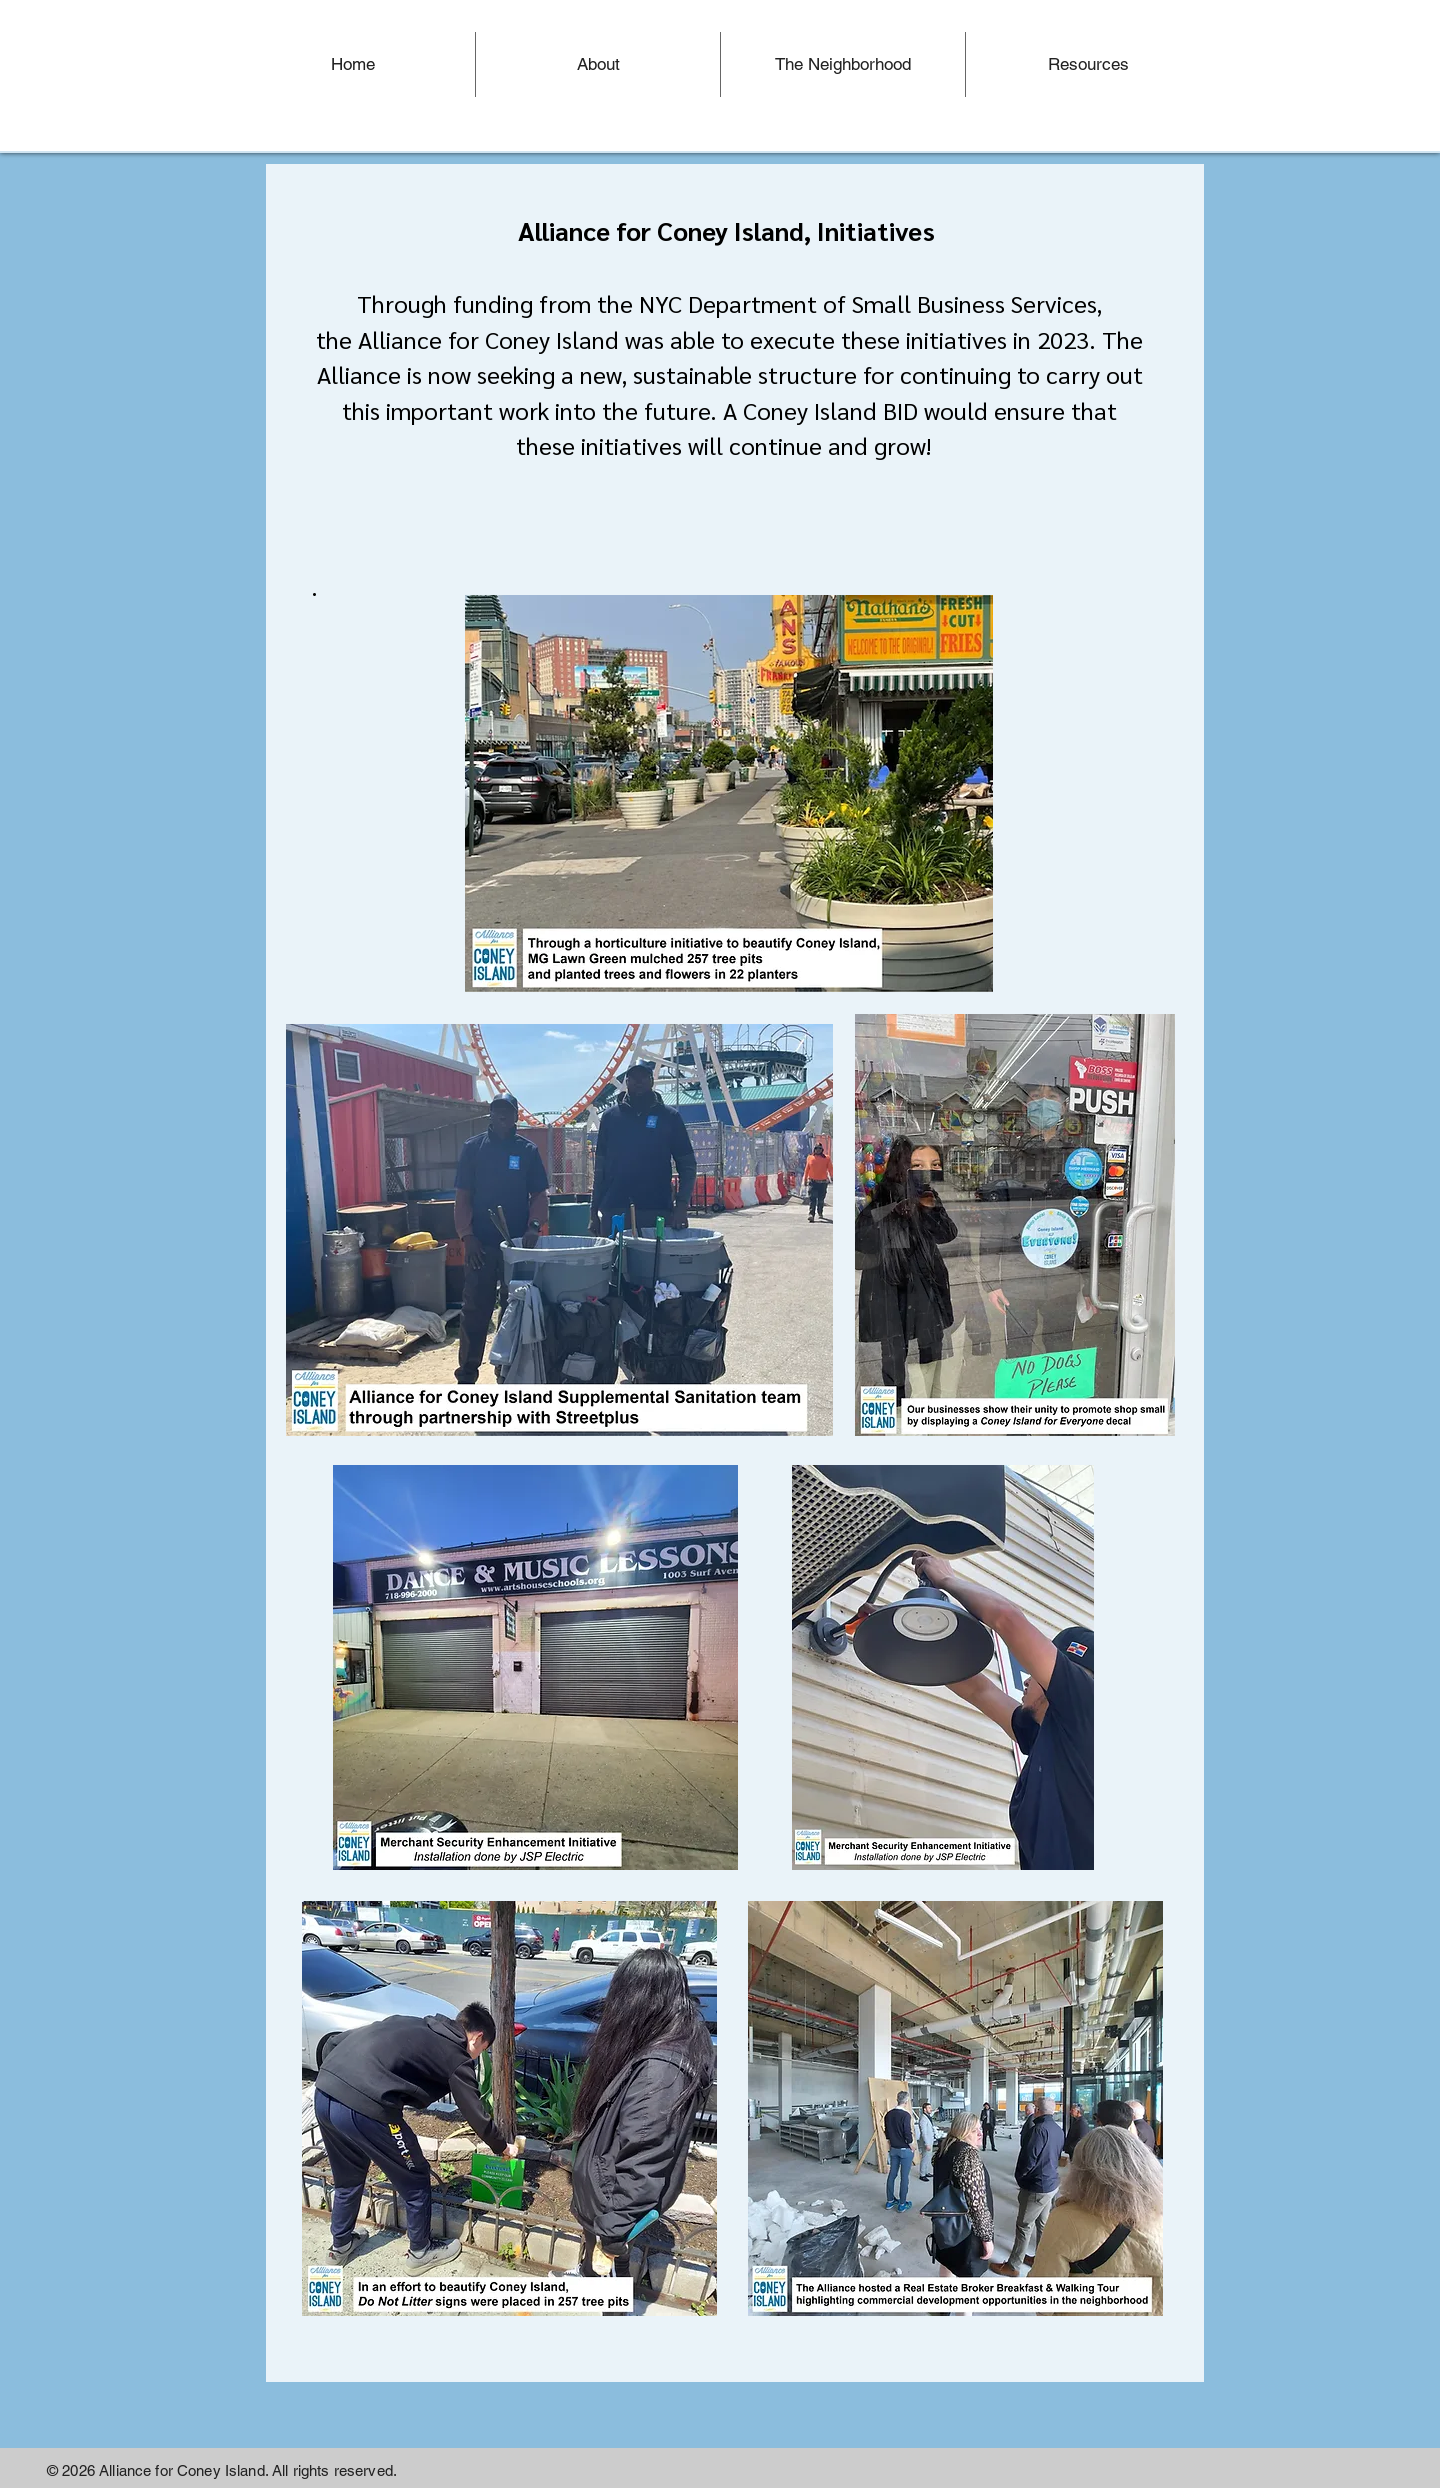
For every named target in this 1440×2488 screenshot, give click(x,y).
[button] (843, 64)
